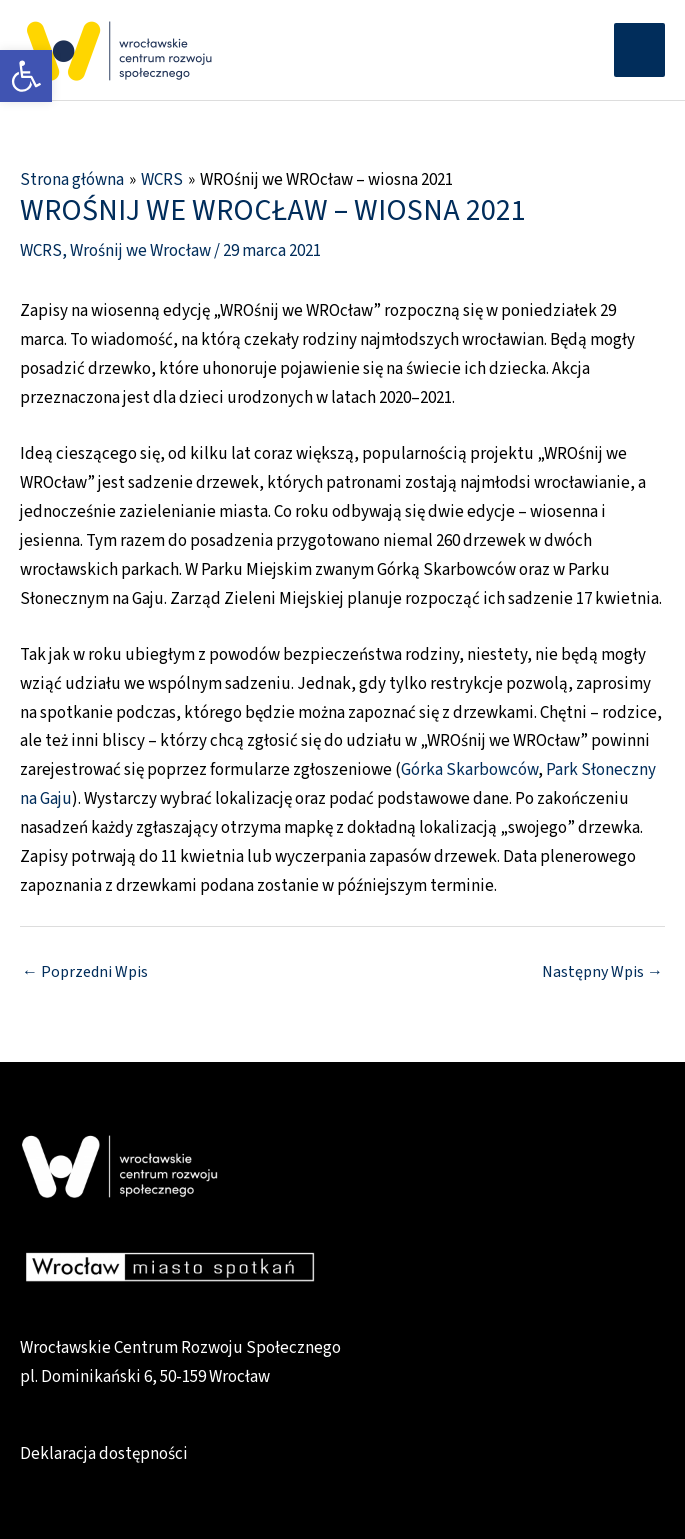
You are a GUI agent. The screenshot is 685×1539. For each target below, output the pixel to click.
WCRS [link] (41, 251)
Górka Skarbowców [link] (469, 770)
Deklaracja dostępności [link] (104, 1454)
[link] (26, 76)
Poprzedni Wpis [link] (85, 972)
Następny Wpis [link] (602, 972)
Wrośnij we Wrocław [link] (140, 251)
